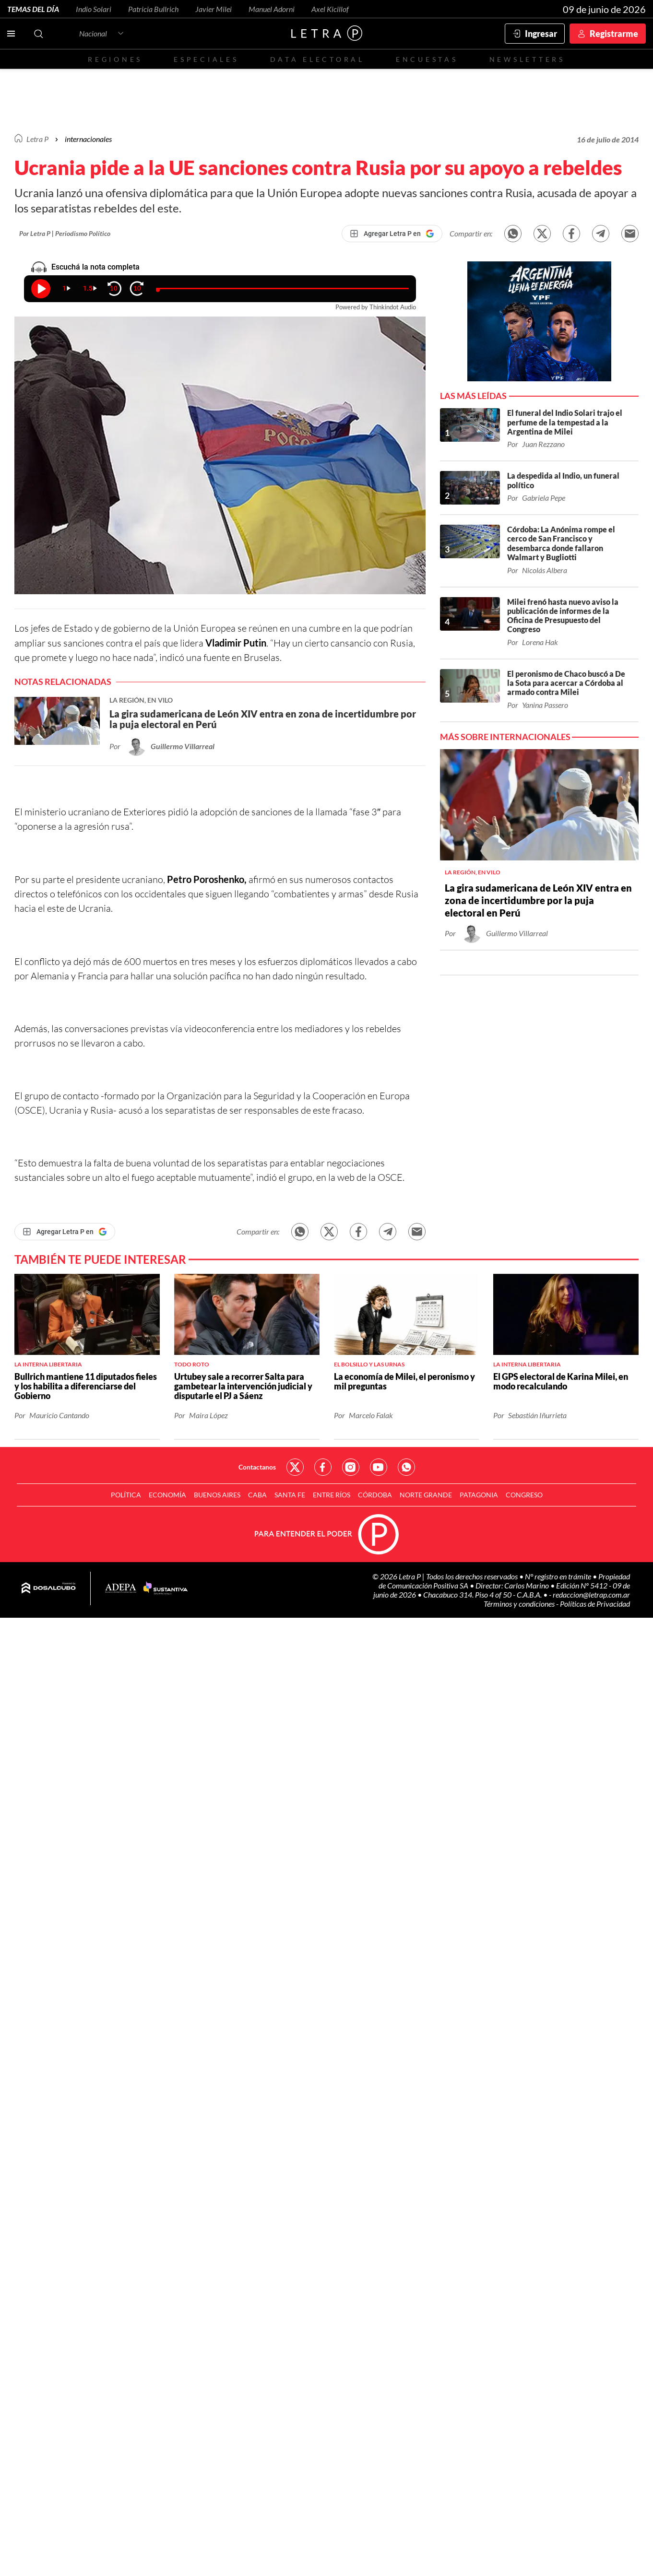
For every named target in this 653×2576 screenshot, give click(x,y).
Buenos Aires (217, 1495)
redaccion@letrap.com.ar (591, 1594)
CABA (257, 1495)
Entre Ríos (331, 1495)
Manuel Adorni (272, 8)
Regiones (115, 59)
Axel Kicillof (330, 8)
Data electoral (317, 59)
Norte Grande (426, 1495)
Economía (167, 1495)
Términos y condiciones (520, 1603)
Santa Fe (289, 1495)
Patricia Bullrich (153, 8)
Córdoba (375, 1495)
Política (126, 1495)
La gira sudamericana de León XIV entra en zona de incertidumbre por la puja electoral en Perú (538, 900)
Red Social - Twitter (295, 1467)
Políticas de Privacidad (595, 1603)
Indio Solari (93, 8)
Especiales (206, 59)
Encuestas (427, 59)
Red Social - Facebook (323, 1467)
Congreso (524, 1495)
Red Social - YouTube (378, 1467)
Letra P (37, 138)
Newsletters (527, 59)
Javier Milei (213, 8)
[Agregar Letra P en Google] (392, 233)
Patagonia (479, 1495)
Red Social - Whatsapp (406, 1467)
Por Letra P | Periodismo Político (64, 233)
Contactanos (257, 1467)
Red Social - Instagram (351, 1467)
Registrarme (614, 33)
